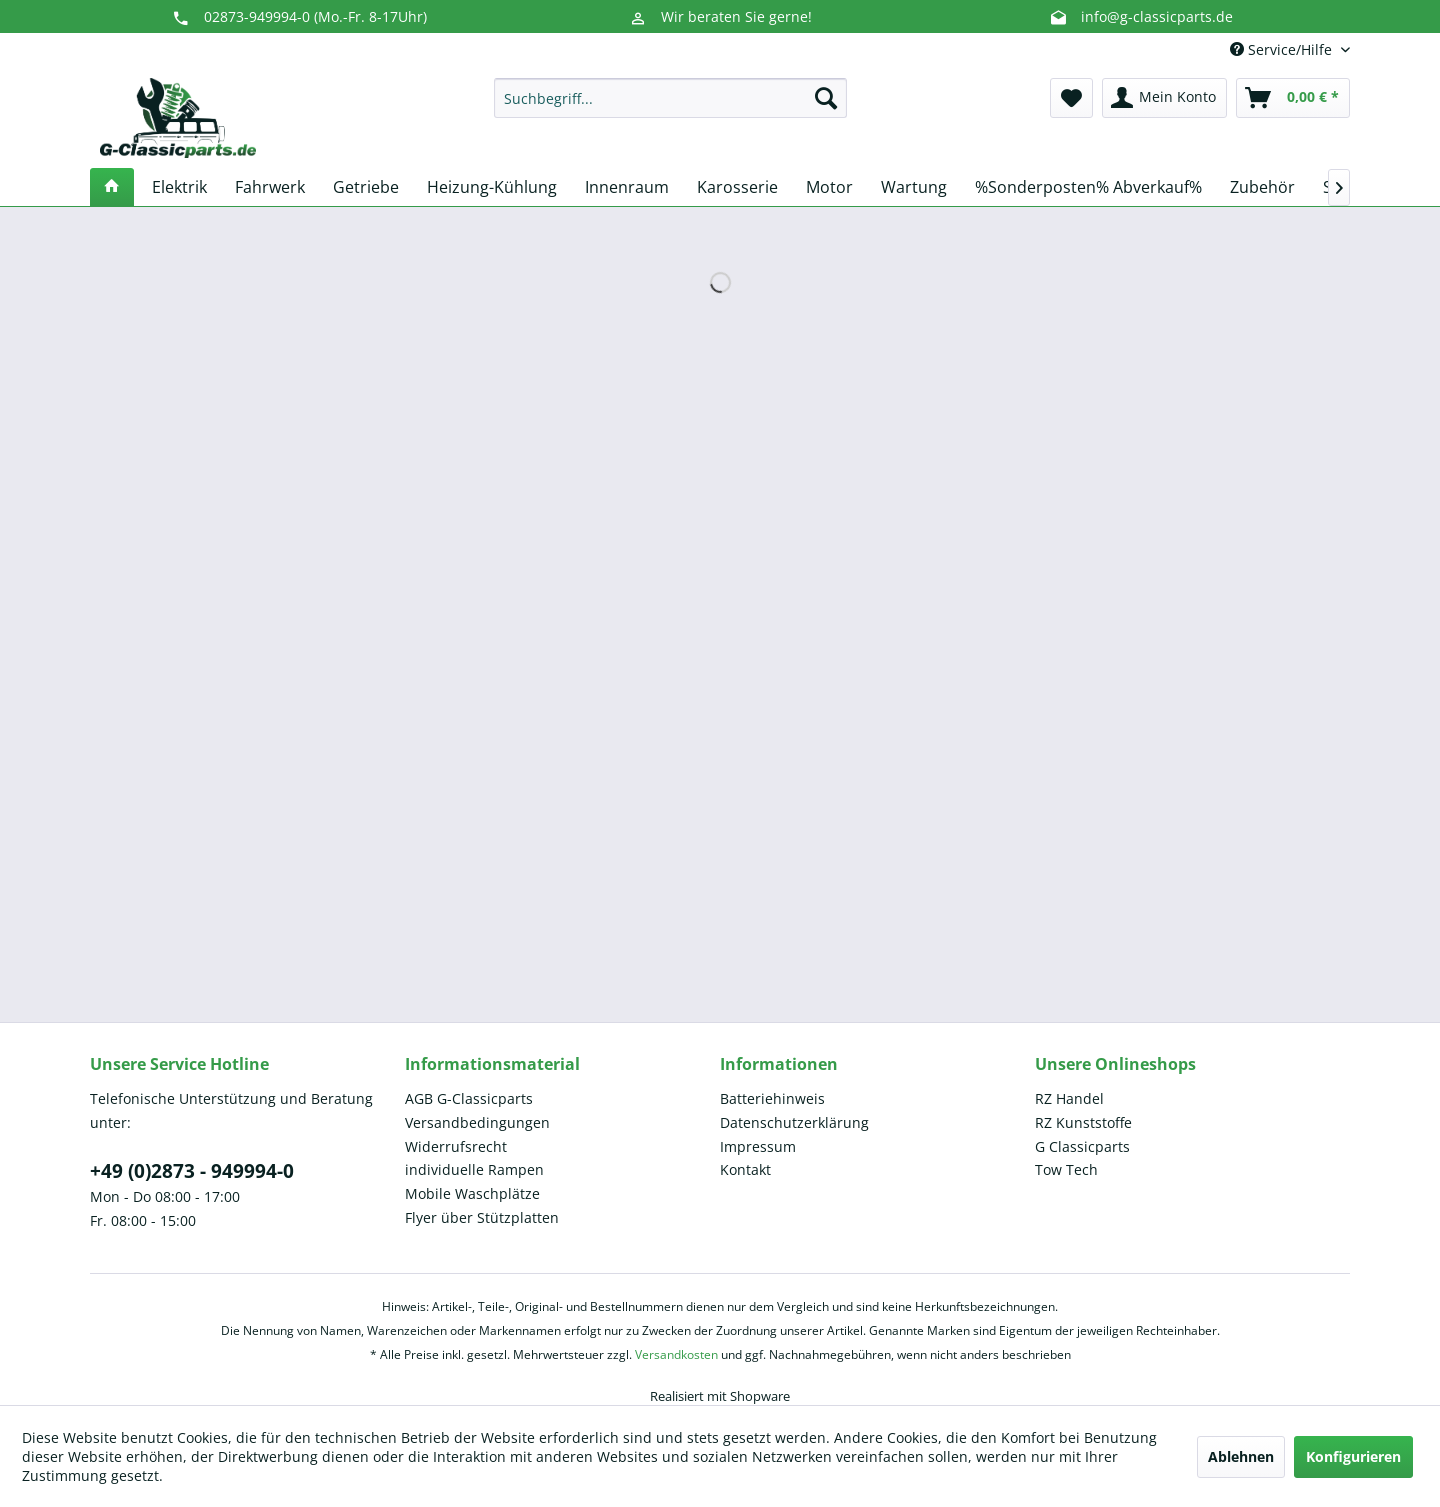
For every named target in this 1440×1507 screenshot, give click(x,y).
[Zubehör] (1262, 187)
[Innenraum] (627, 187)
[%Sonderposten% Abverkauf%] (1088, 187)
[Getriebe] (366, 187)
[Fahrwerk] (270, 187)
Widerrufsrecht (456, 1146)
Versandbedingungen (477, 1122)
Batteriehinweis (772, 1098)
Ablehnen (1241, 1456)
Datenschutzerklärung (794, 1122)
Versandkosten (676, 1354)
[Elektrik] (179, 187)
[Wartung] (914, 187)
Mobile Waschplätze (472, 1193)
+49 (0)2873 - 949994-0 (192, 1171)
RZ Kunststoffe (1083, 1122)
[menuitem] (670, 98)
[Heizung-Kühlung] (492, 187)
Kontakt (745, 1169)
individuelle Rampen (474, 1169)
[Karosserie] (737, 187)
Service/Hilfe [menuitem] (1283, 49)
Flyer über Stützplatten (482, 1217)
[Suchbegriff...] (670, 98)
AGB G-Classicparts (469, 1098)
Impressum (758, 1146)
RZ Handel (1069, 1098)
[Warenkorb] (1293, 98)
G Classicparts (1082, 1146)
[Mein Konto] (1164, 98)
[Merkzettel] (1071, 98)
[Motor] (829, 187)
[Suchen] (826, 98)
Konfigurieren (1353, 1456)
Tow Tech (1066, 1169)
